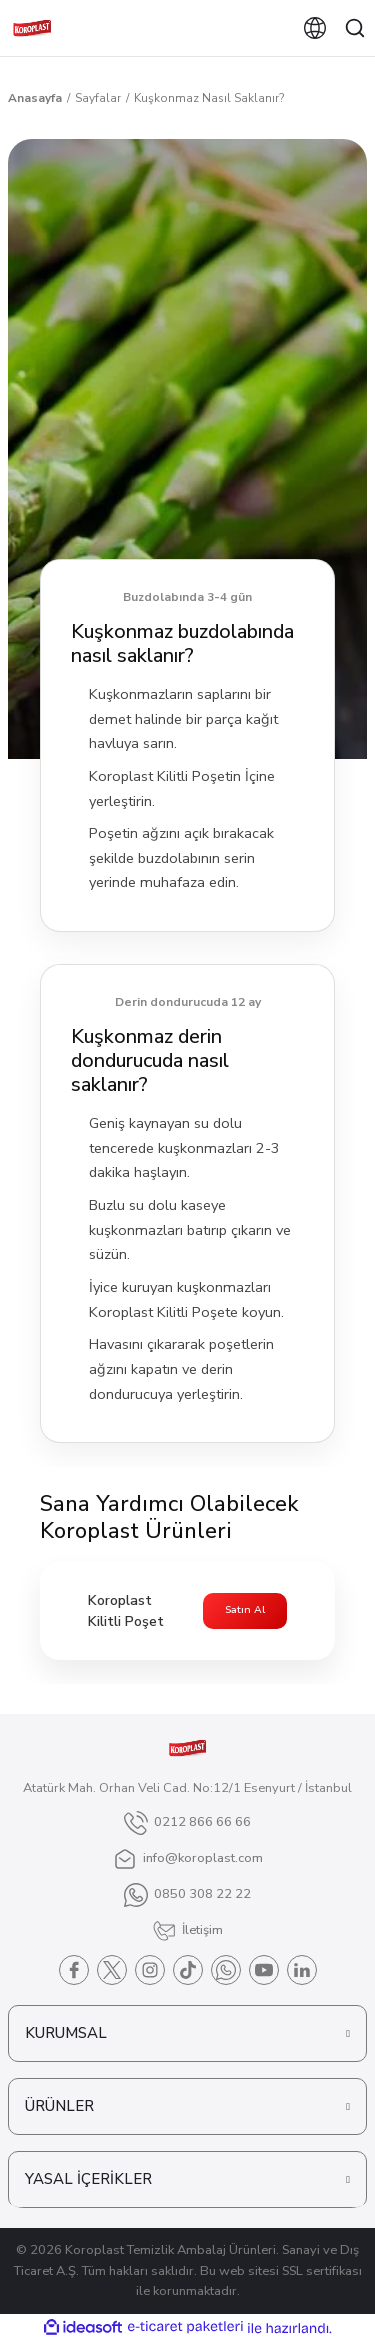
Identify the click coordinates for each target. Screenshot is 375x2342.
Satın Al (245, 1610)
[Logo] (32, 28)
